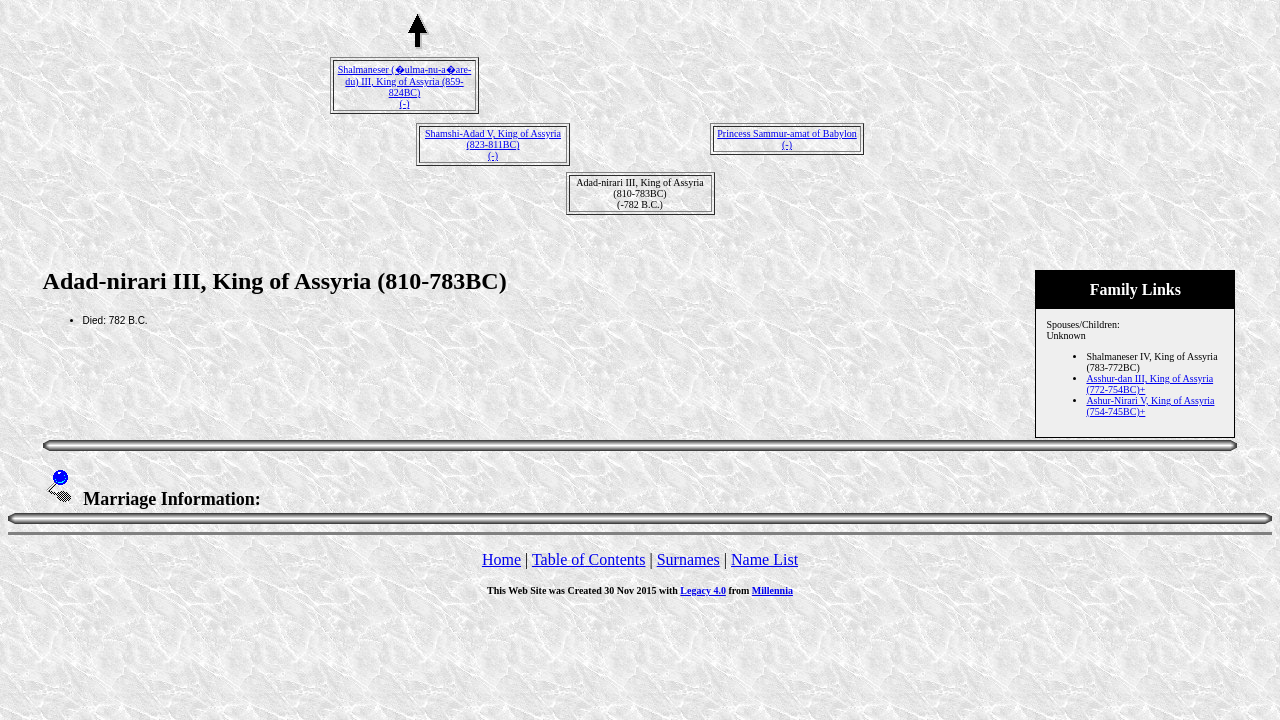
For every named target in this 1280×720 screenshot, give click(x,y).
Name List (764, 559)
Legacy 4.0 (703, 590)
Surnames (688, 559)
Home (501, 559)
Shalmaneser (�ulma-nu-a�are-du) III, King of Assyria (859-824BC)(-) (405, 86)
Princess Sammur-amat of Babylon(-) (787, 139)
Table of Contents (589, 559)
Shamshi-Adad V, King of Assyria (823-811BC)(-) (493, 144)
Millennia (772, 590)
